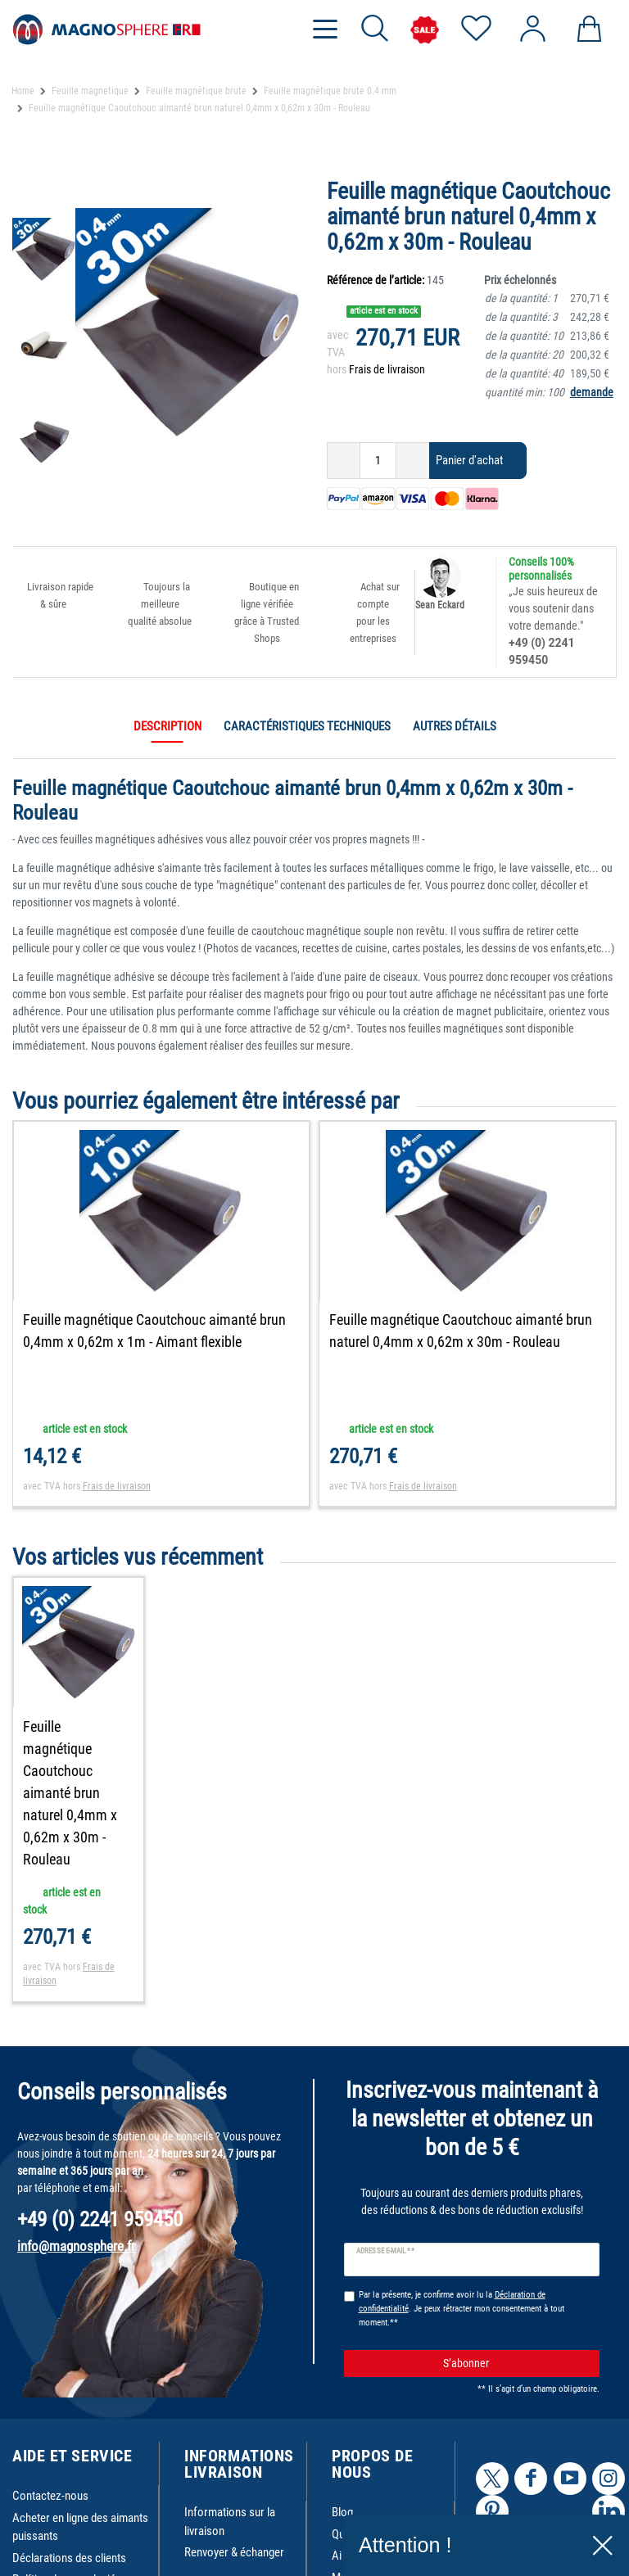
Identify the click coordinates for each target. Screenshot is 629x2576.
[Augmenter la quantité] (412, 460)
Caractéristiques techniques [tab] (307, 726)
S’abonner (515, 2329)
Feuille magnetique (90, 91)
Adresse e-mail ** (385, 2216)
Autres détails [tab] (454, 726)
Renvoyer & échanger (234, 2517)
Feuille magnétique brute (196, 91)
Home (22, 91)
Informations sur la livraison (229, 2487)
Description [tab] (167, 726)
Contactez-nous (50, 2461)
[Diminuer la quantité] (344, 460)
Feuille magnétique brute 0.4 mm (330, 91)
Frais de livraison (387, 369)
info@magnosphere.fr (76, 2211)
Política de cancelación (67, 2545)
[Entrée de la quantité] (378, 460)
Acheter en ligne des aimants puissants (80, 2493)
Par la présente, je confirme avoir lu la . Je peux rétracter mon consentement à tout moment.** (461, 2274)
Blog (342, 2477)
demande (591, 392)
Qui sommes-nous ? (379, 2499)
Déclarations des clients (69, 2523)
